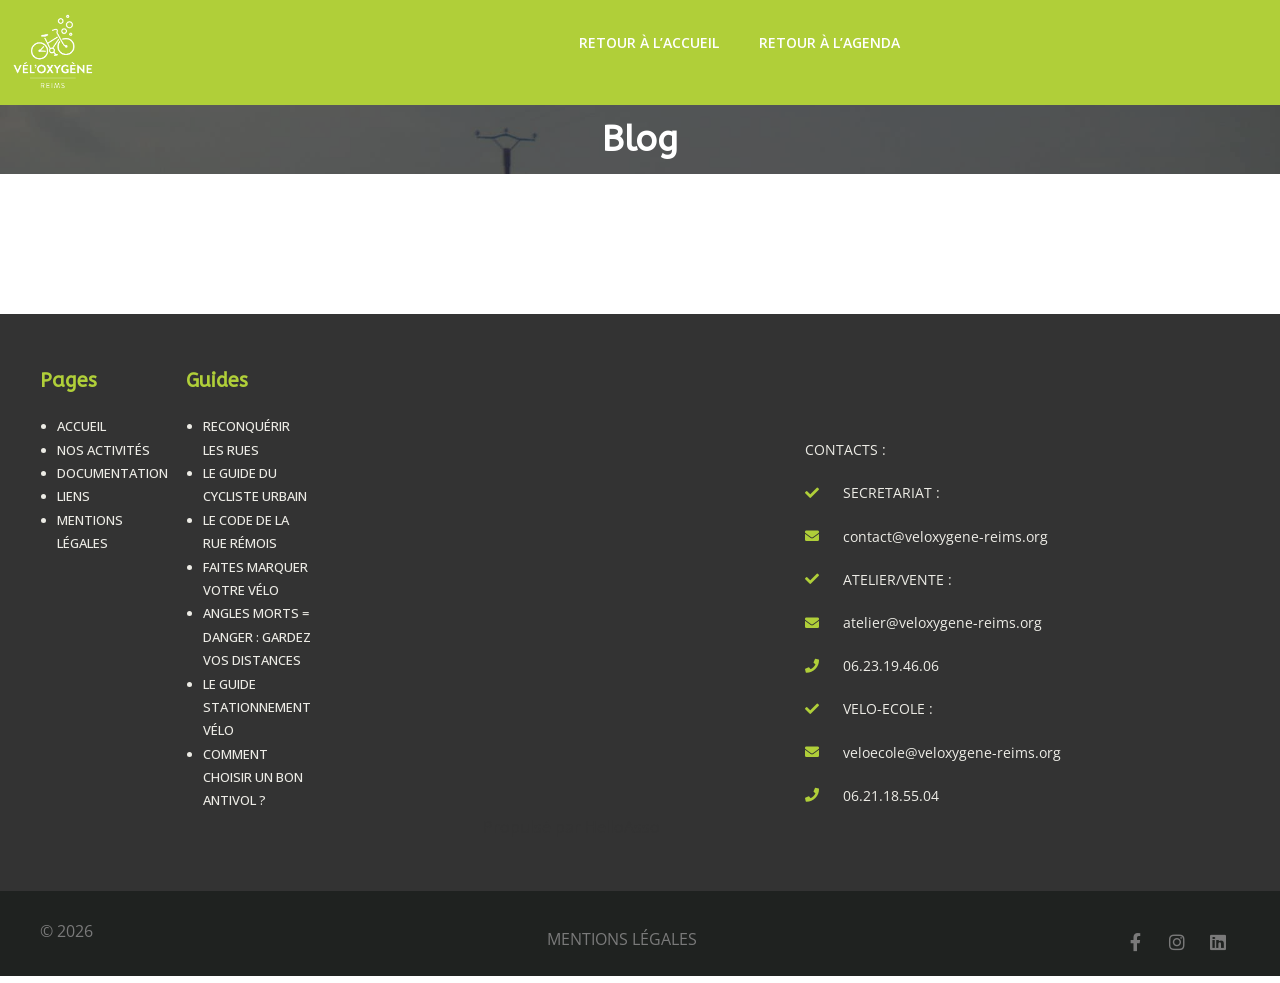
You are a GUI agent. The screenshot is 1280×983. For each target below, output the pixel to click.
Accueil (81, 426)
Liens (73, 496)
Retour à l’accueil (649, 42)
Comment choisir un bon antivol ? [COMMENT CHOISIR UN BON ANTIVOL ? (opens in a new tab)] (253, 777)
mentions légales (622, 939)
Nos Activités (103, 450)
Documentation (112, 473)
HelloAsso (622, 827)
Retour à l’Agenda (829, 42)
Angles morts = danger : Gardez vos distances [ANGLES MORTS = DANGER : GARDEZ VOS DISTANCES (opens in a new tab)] (257, 636)
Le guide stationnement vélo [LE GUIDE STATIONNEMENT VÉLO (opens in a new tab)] (257, 707)
